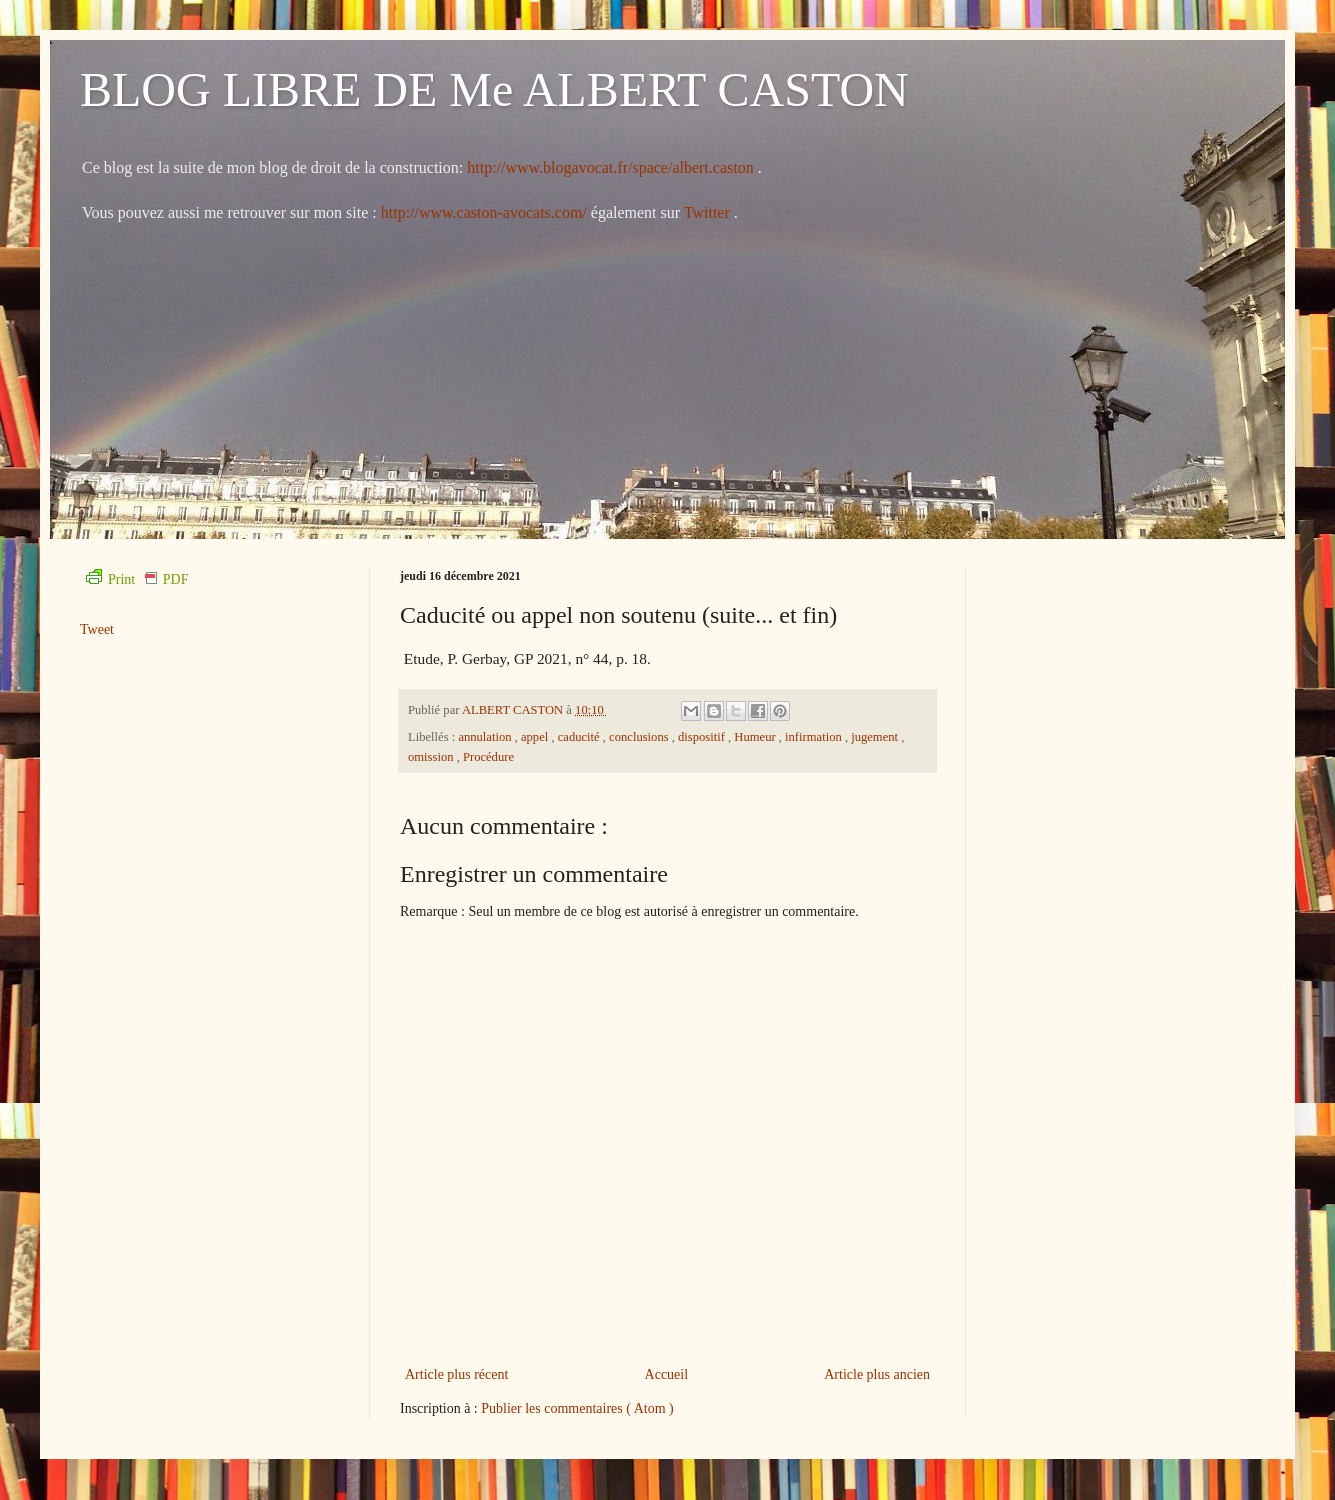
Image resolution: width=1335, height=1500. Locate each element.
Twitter (709, 212)
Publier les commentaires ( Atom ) (577, 1408)
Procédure (488, 757)
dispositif (703, 737)
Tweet (97, 629)
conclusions (640, 737)
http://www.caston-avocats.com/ (484, 212)
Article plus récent (456, 1374)
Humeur (756, 737)
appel (536, 737)
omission (432, 757)
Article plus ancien (877, 1374)
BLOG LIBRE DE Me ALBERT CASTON (494, 89)
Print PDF (137, 579)
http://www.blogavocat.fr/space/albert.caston (612, 167)
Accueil (667, 1374)
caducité (580, 737)
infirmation (815, 737)
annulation (486, 737)
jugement (876, 737)
